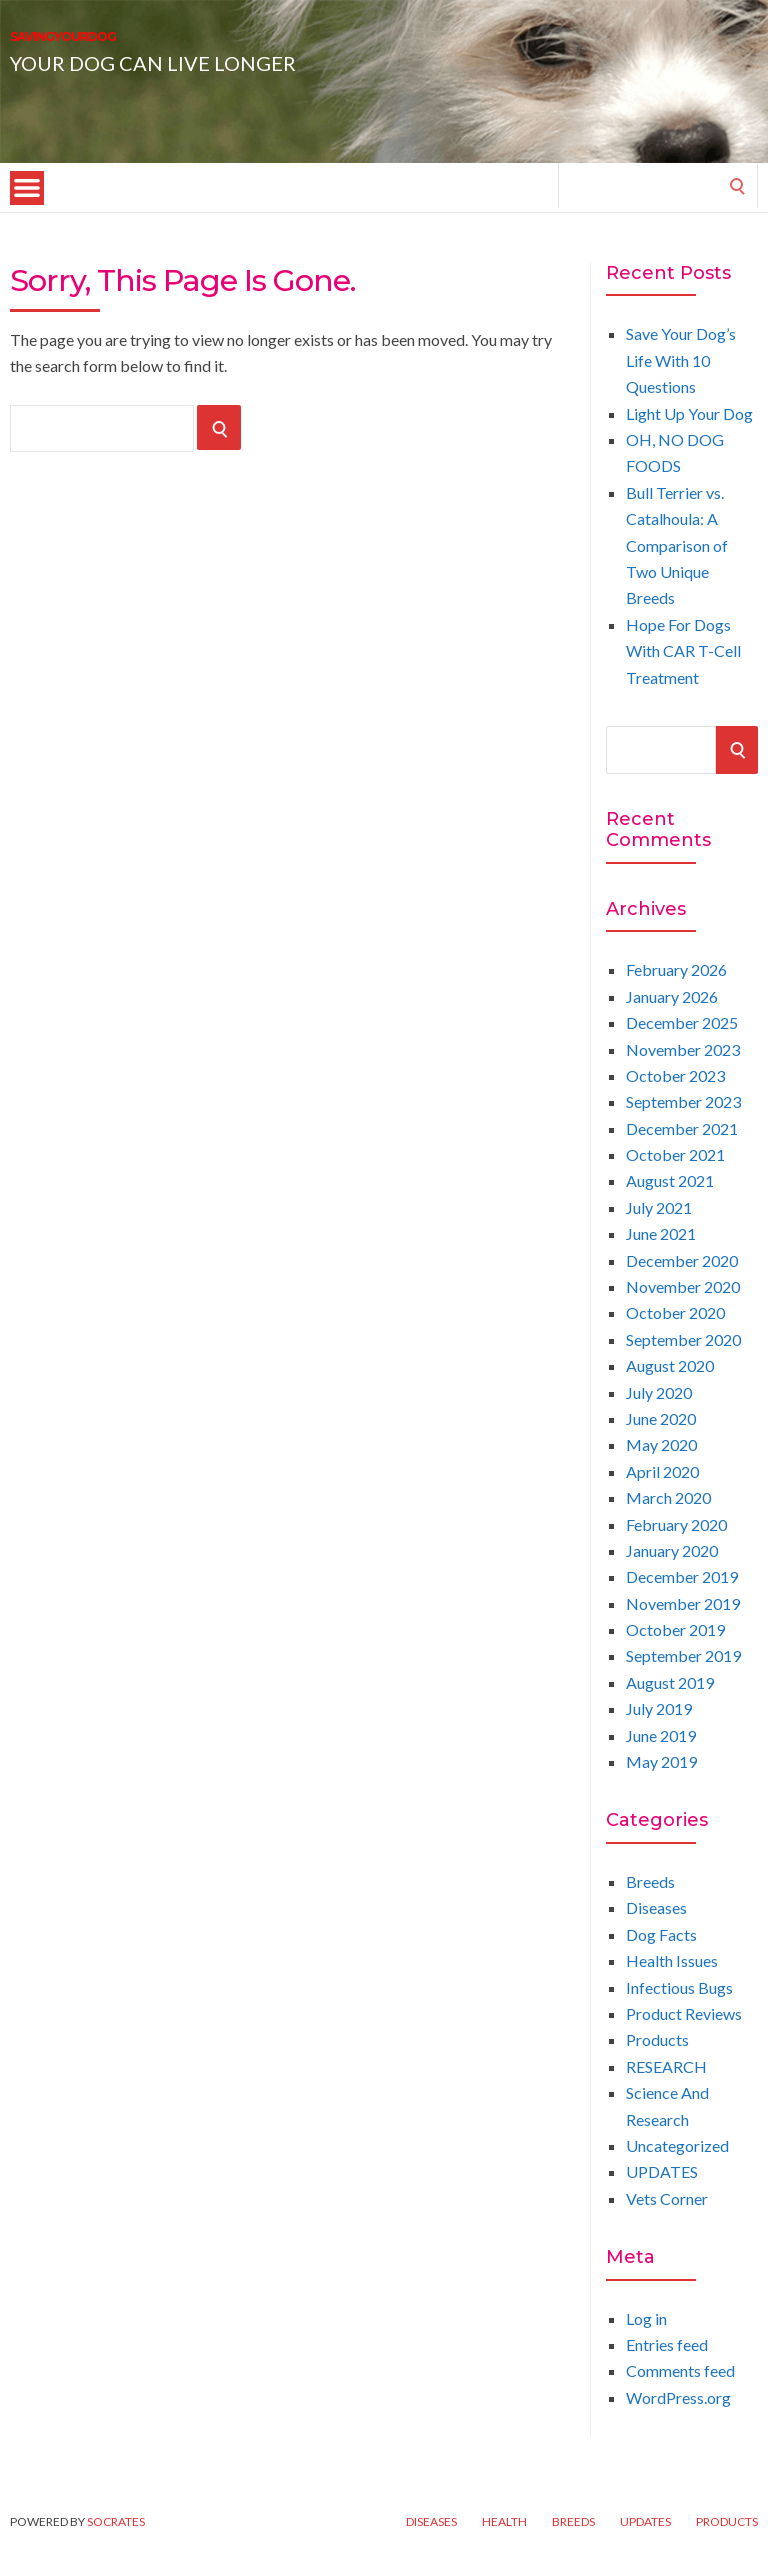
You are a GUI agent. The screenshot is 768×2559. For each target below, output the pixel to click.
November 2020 (683, 1286)
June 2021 (661, 1233)
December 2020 (682, 1260)
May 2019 (661, 1761)
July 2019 (659, 1708)
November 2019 (683, 1603)
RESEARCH (666, 2066)
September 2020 (683, 1339)
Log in (646, 2318)
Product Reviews (684, 2013)
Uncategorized (677, 2145)
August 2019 (670, 1682)
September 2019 (683, 1655)
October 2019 (675, 1629)
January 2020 (672, 1550)
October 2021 (675, 1154)
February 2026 (676, 969)
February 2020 (676, 1524)
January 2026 (672, 996)
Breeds (650, 1881)
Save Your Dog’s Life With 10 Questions (681, 360)
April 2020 (662, 1471)
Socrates (116, 2521)
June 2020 (661, 1418)
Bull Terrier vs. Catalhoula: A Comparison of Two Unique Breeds (677, 545)
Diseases (656, 1907)
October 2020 (675, 1312)
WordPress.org (678, 2397)
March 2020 (668, 1497)
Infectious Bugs (679, 1987)
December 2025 (682, 1022)
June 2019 (661, 1735)
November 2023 (683, 1049)
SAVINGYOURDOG (163, 48)
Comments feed (680, 2370)
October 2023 (675, 1075)
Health (504, 2522)
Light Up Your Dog (689, 413)
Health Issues (672, 1960)
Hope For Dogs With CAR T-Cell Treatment (683, 651)
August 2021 (670, 1180)
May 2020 (661, 1444)
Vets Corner (667, 2198)
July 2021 (659, 1207)
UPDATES (662, 2171)
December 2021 (682, 1128)
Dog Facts (661, 1934)
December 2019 (682, 1576)
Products (657, 2039)
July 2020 (659, 1392)
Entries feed (667, 2344)
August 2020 (670, 1365)
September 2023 (683, 1101)
